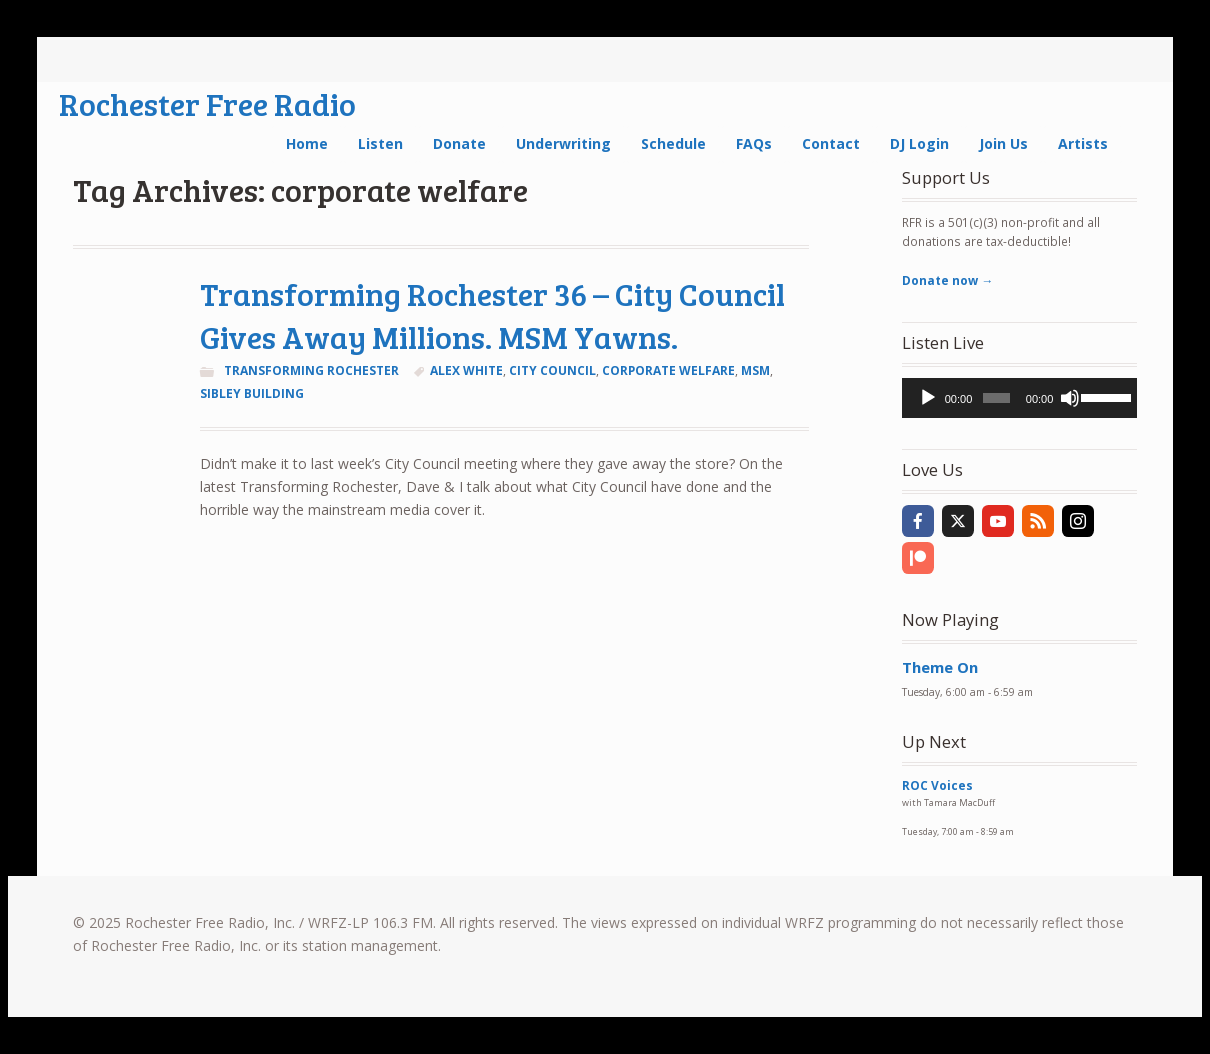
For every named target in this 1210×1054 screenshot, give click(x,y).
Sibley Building (252, 393)
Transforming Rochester (311, 370)
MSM (755, 370)
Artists (1083, 143)
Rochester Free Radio (207, 103)
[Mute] (1070, 398)
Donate (459, 143)
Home (307, 143)
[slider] (996, 398)
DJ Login (919, 143)
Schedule (673, 143)
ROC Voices (937, 785)
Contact (831, 143)
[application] (1019, 398)
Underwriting (563, 143)
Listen (380, 143)
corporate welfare (668, 370)
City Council (552, 370)
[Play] (928, 398)
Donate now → (947, 280)
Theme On (940, 667)
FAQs (754, 143)
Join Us (1003, 143)
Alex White (466, 370)
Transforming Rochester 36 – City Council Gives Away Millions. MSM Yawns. (492, 315)
